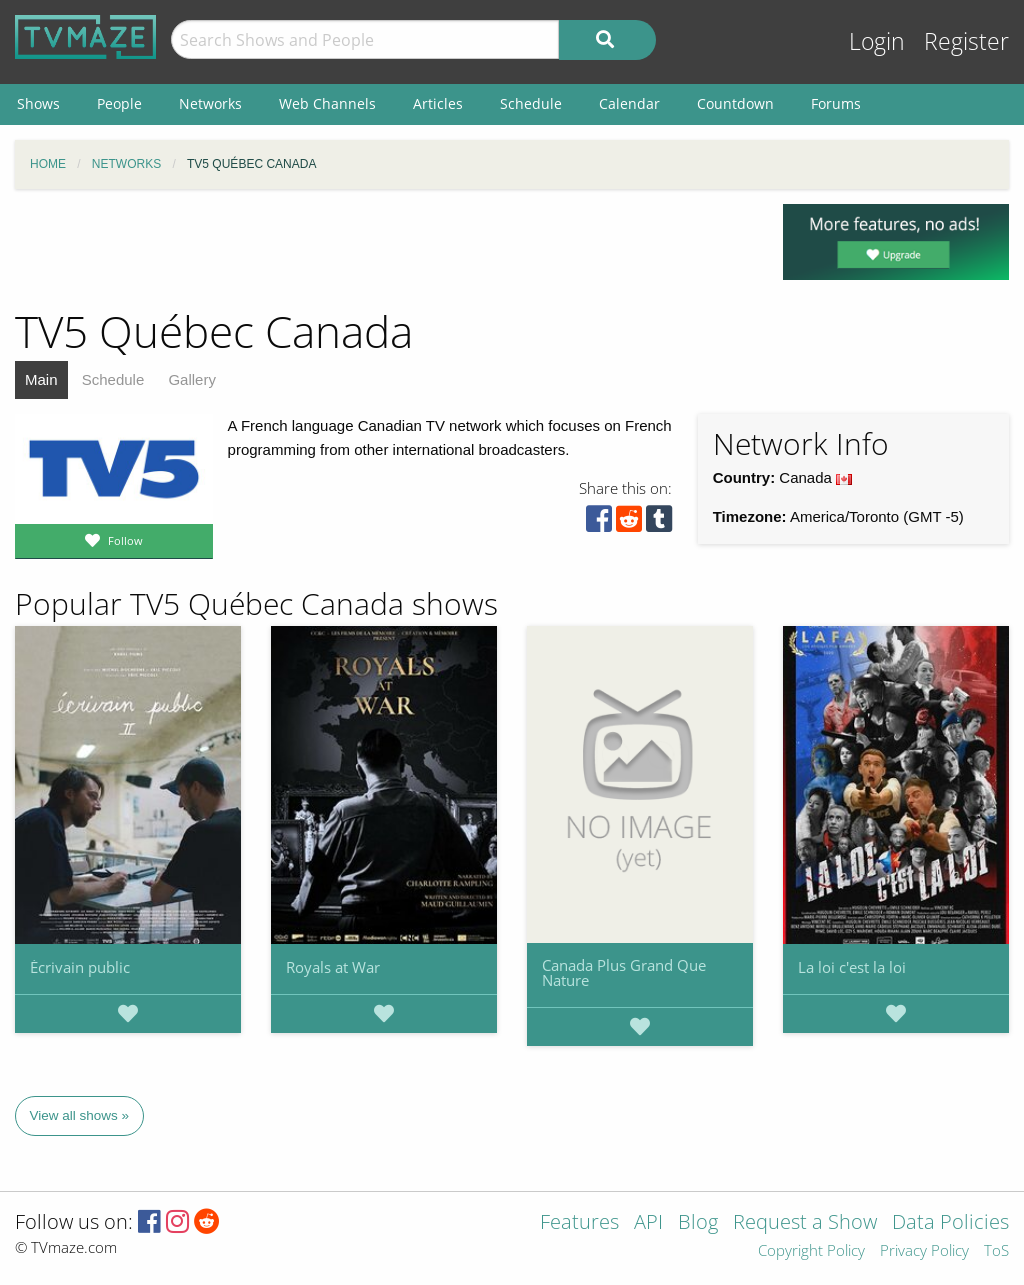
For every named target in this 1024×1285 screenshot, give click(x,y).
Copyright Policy (811, 1251)
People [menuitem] (119, 103)
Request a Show (805, 1223)
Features (579, 1223)
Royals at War (333, 967)
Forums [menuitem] (836, 103)
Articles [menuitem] (438, 103)
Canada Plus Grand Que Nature (624, 972)
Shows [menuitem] (38, 103)
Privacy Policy (924, 1251)
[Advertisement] (384, 249)
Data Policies (950, 1223)
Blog (698, 1223)
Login (877, 41)
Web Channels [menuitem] (327, 103)
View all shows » (80, 1115)
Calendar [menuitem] (629, 103)
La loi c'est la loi (852, 967)
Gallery (192, 379)
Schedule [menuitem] (531, 103)
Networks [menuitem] (210, 103)
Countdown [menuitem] (735, 103)
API (648, 1223)
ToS (996, 1251)
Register (966, 41)
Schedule (113, 379)
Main (41, 379)
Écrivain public (80, 967)
